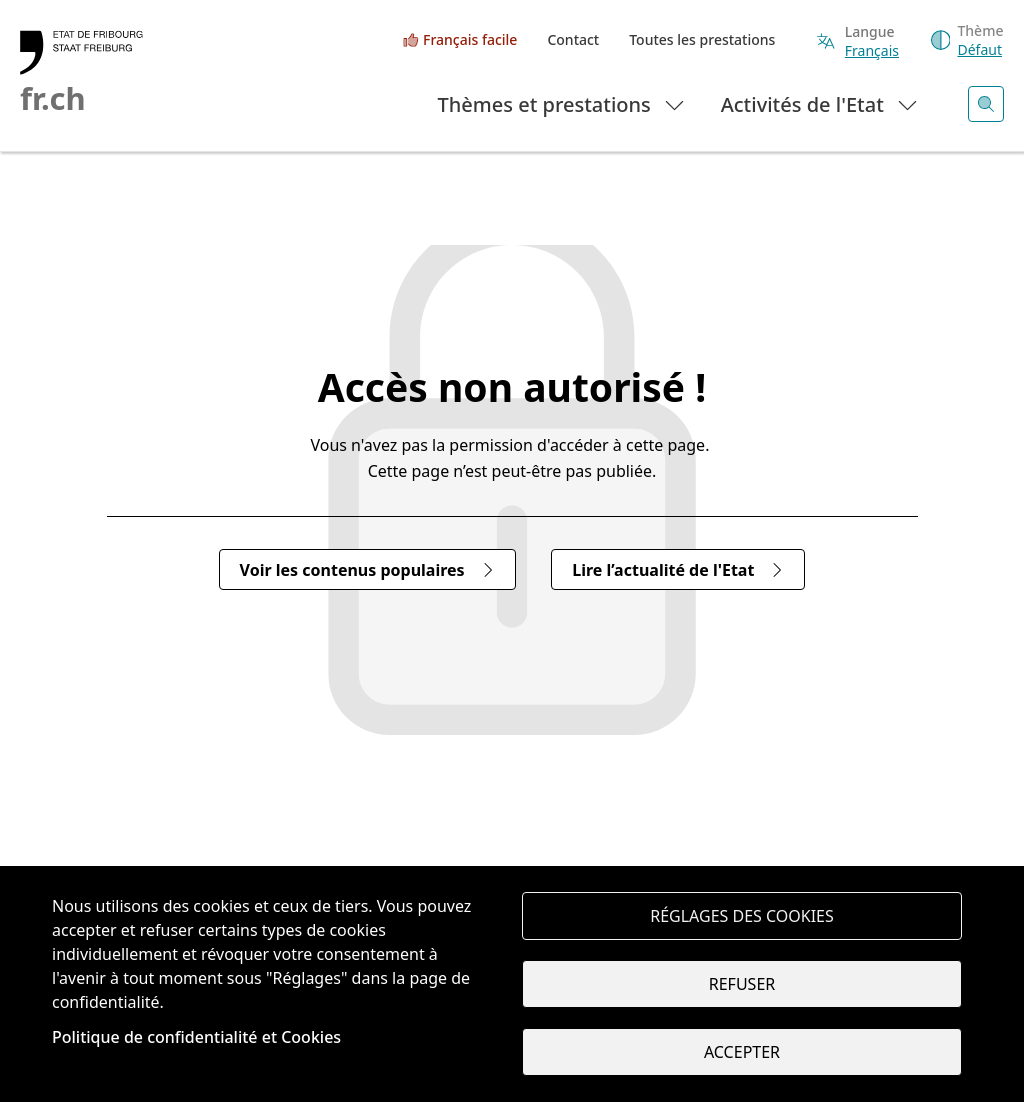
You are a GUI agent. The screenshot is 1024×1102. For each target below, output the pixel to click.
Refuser (742, 984)
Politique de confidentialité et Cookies (196, 1037)
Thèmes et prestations (562, 103)
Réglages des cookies (742, 916)
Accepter (742, 1052)
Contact (573, 39)
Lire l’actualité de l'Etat (678, 570)
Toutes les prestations (702, 39)
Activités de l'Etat (820, 103)
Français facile (470, 39)
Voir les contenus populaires (367, 570)
